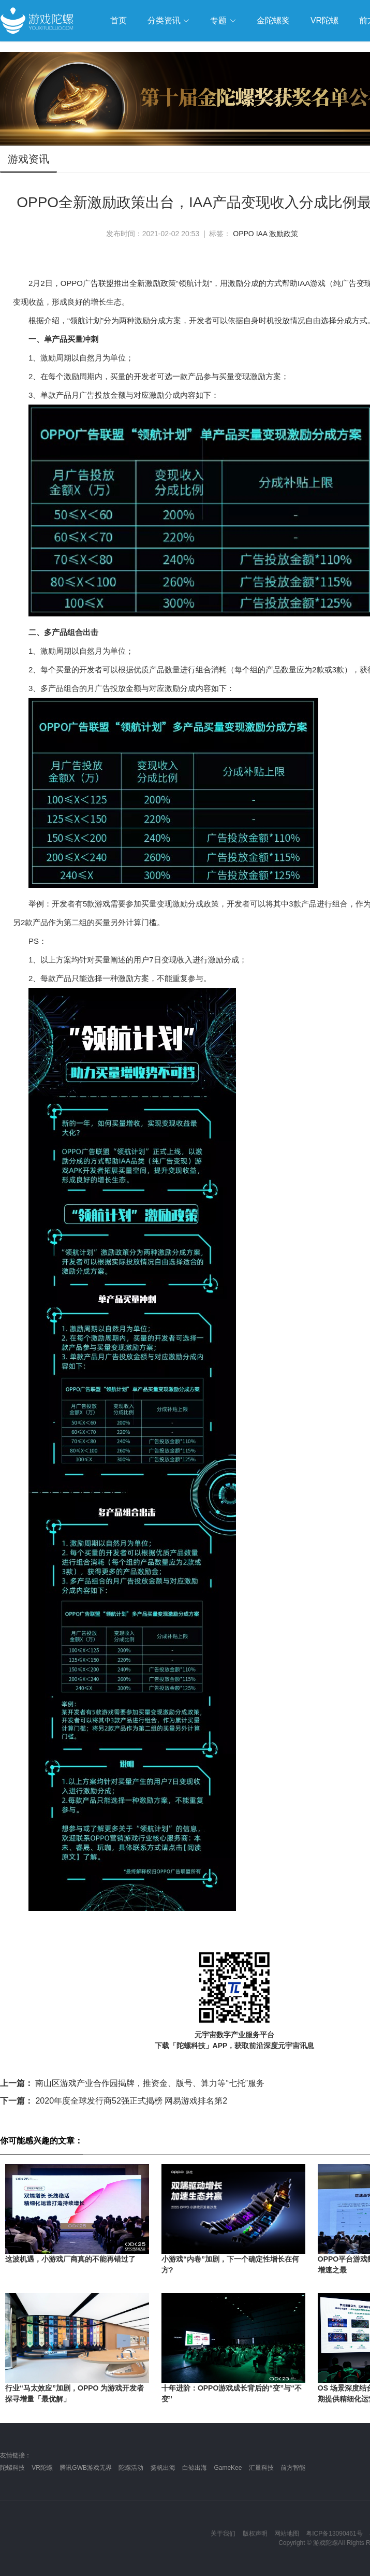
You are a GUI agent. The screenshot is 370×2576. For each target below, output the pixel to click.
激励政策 (283, 233)
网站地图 (286, 2533)
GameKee (228, 2467)
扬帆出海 (163, 2467)
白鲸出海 (194, 2467)
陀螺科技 (12, 2467)
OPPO (243, 233)
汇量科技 (261, 2467)
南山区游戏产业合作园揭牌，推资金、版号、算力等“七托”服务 (132, 2083)
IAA (262, 233)
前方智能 (292, 2467)
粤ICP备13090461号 (334, 2533)
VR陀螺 (42, 2467)
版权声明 (255, 2533)
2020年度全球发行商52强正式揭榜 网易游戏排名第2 (113, 2100)
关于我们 (223, 2533)
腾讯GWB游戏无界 (86, 2467)
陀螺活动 (131, 2467)
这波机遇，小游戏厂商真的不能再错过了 (70, 2259)
